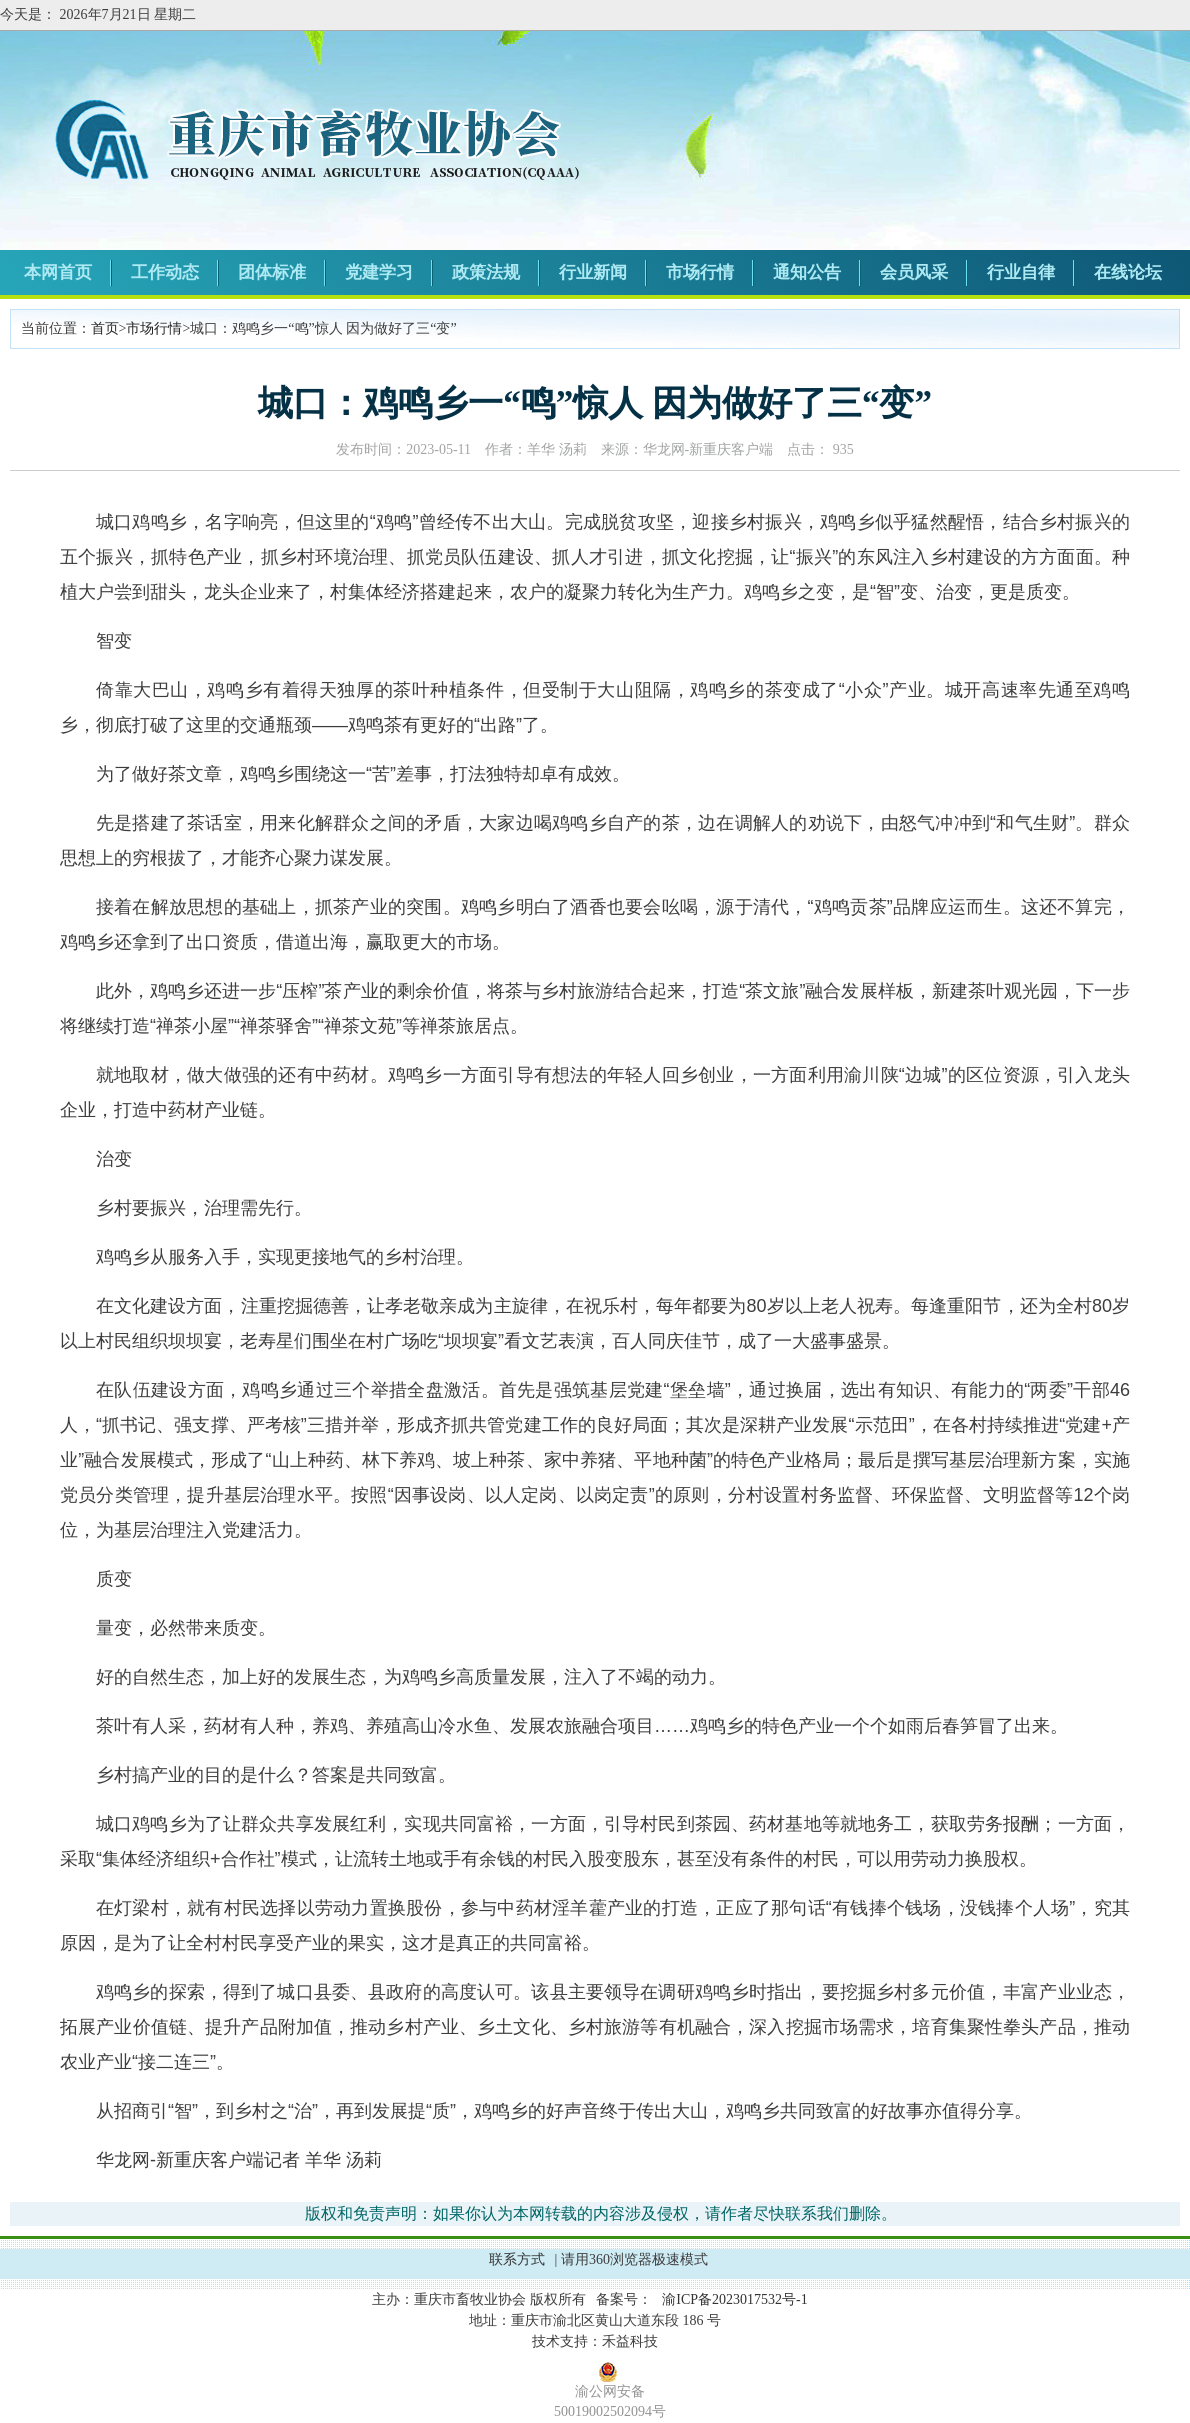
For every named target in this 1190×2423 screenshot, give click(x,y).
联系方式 (517, 2259)
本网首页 (58, 272)
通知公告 (807, 272)
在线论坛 (1128, 272)
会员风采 (914, 272)
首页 (105, 328)
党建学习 (379, 272)
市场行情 (700, 272)
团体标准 (272, 272)
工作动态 (165, 272)
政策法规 (486, 272)
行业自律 (1021, 272)
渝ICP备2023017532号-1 (734, 2299)
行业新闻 (593, 272)
